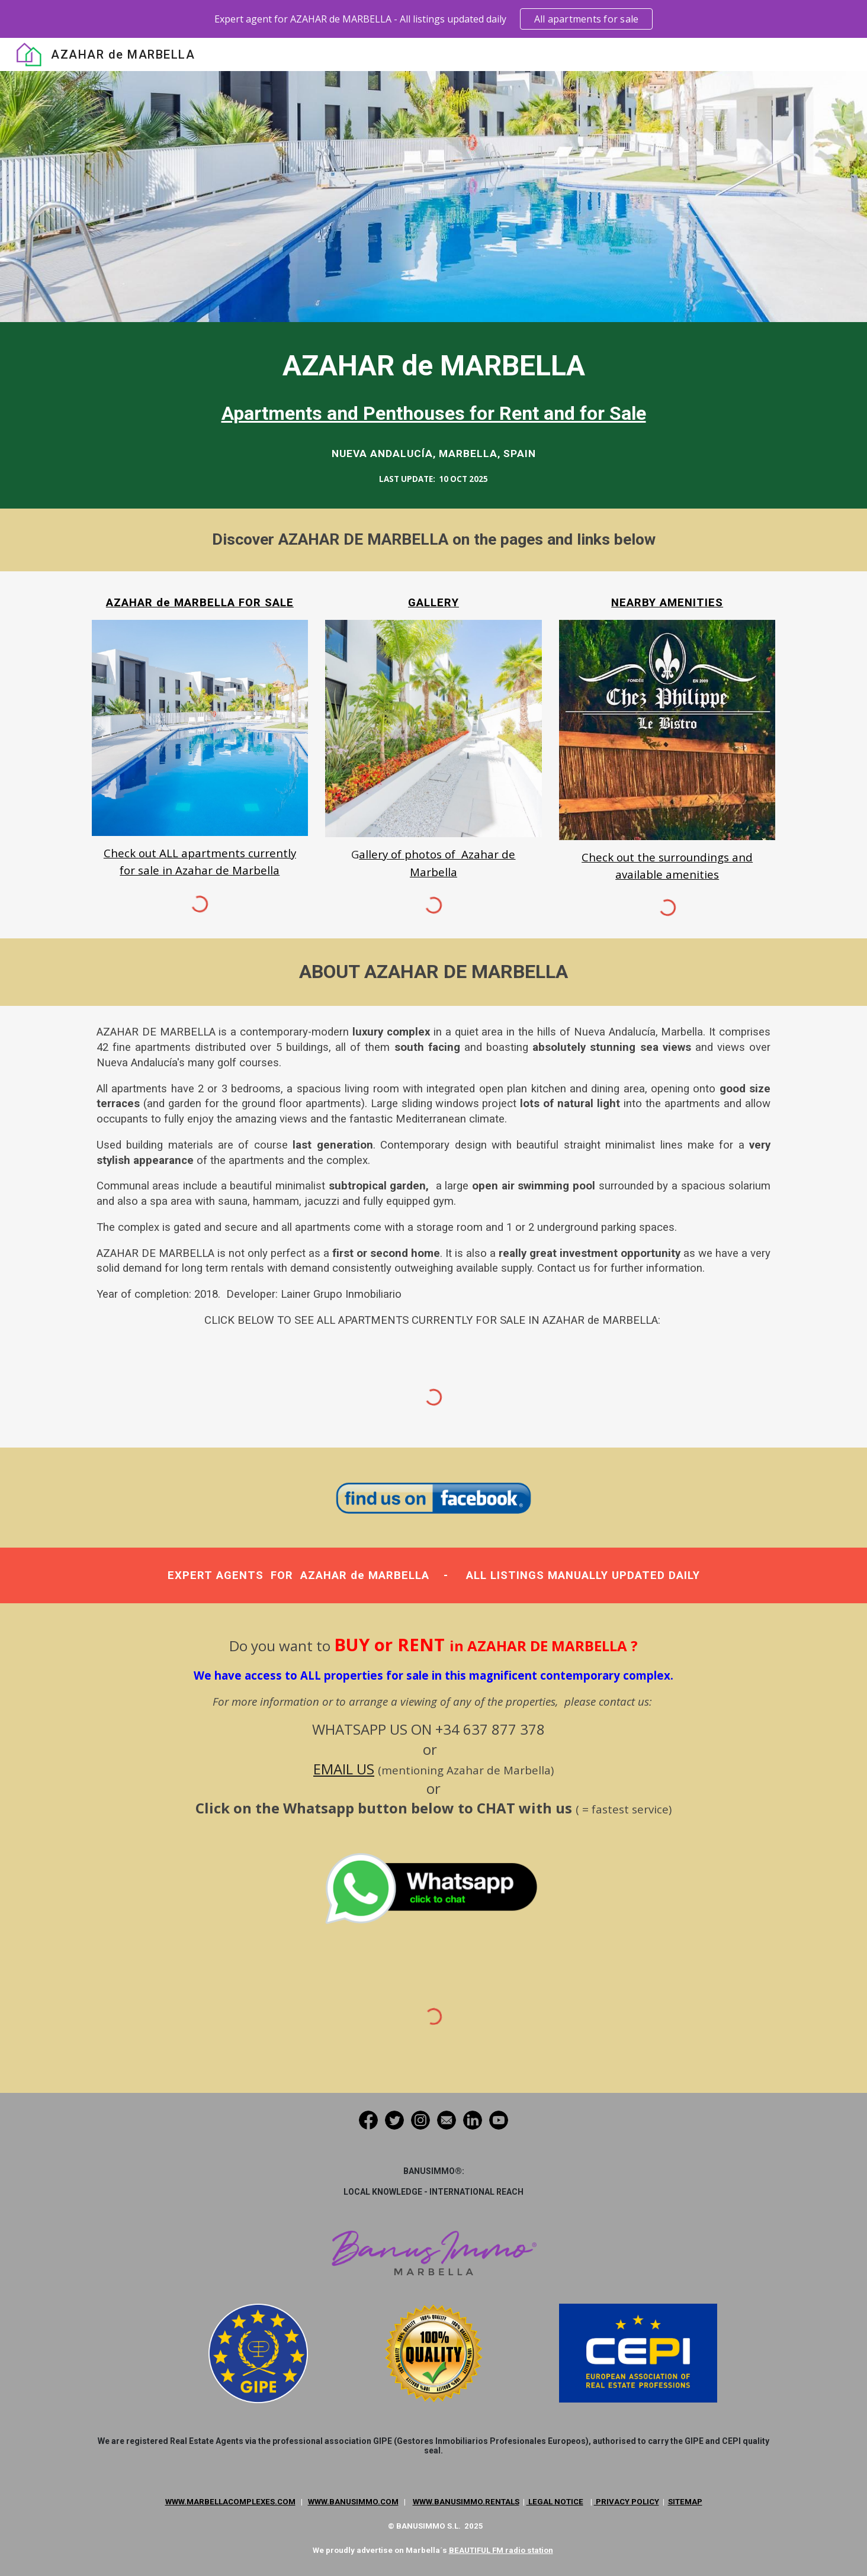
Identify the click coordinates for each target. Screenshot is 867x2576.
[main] (433, 386)
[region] (433, 19)
